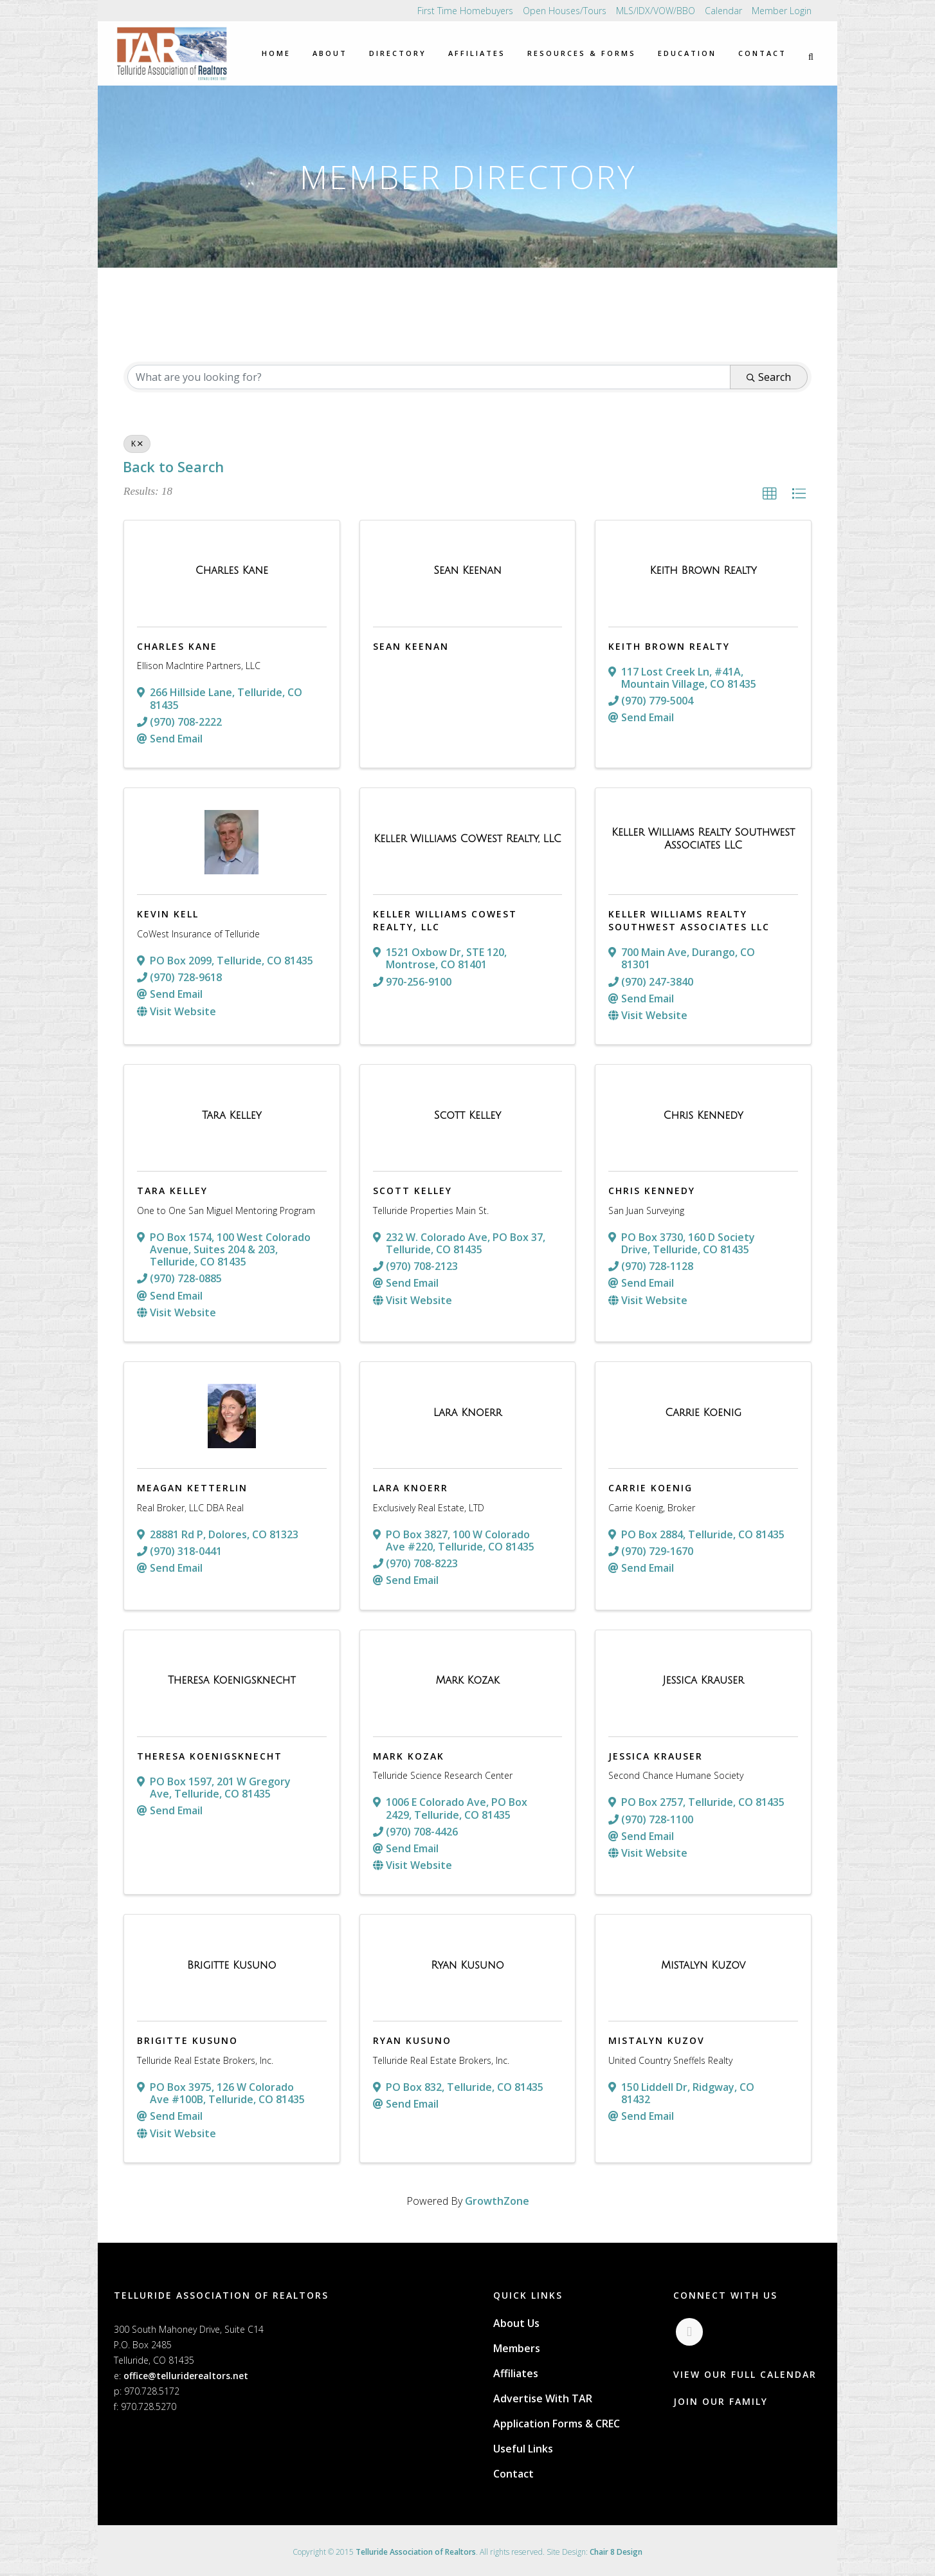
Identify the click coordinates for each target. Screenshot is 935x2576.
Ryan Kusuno (412, 2040)
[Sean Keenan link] (467, 570)
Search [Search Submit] (769, 377)
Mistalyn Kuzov (656, 2040)
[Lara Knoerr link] (467, 1412)
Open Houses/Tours (564, 11)
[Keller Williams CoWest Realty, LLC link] (467, 839)
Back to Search (173, 466)
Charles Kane (177, 646)
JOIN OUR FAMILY (720, 2403)
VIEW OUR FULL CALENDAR (745, 2375)
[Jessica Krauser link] (703, 1680)
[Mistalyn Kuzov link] (703, 1965)
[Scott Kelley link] (467, 1115)
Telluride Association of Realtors (416, 2551)
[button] (770, 494)
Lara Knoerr (410, 1488)
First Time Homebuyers (465, 11)
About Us (516, 2323)
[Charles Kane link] (231, 570)
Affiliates (515, 2373)
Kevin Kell (168, 914)
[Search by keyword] (429, 377)
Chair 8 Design (616, 2551)
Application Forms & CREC (556, 2423)
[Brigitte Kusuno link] (232, 1965)
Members (516, 2348)
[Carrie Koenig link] (703, 1412)
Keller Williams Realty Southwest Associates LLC (689, 920)
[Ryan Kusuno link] (467, 1965)
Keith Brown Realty (669, 646)
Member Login (782, 11)
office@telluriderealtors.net (185, 2375)
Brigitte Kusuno (187, 2040)
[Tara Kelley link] (232, 1115)
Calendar (723, 11)
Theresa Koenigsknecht (209, 1756)
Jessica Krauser (655, 1756)
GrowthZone (497, 2201)
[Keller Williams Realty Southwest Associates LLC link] (703, 838)
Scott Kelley (412, 1190)
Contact (513, 2474)
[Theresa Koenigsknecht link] (232, 1680)
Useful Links (523, 2449)
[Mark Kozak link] (467, 1680)
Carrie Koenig (650, 1488)
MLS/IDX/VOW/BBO (655, 11)
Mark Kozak (408, 1756)
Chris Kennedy (651, 1190)
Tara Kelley (172, 1190)
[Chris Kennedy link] (703, 1115)
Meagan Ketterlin (192, 1488)
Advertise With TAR (542, 2398)
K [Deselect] (137, 443)
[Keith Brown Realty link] (703, 570)
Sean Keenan (411, 646)
